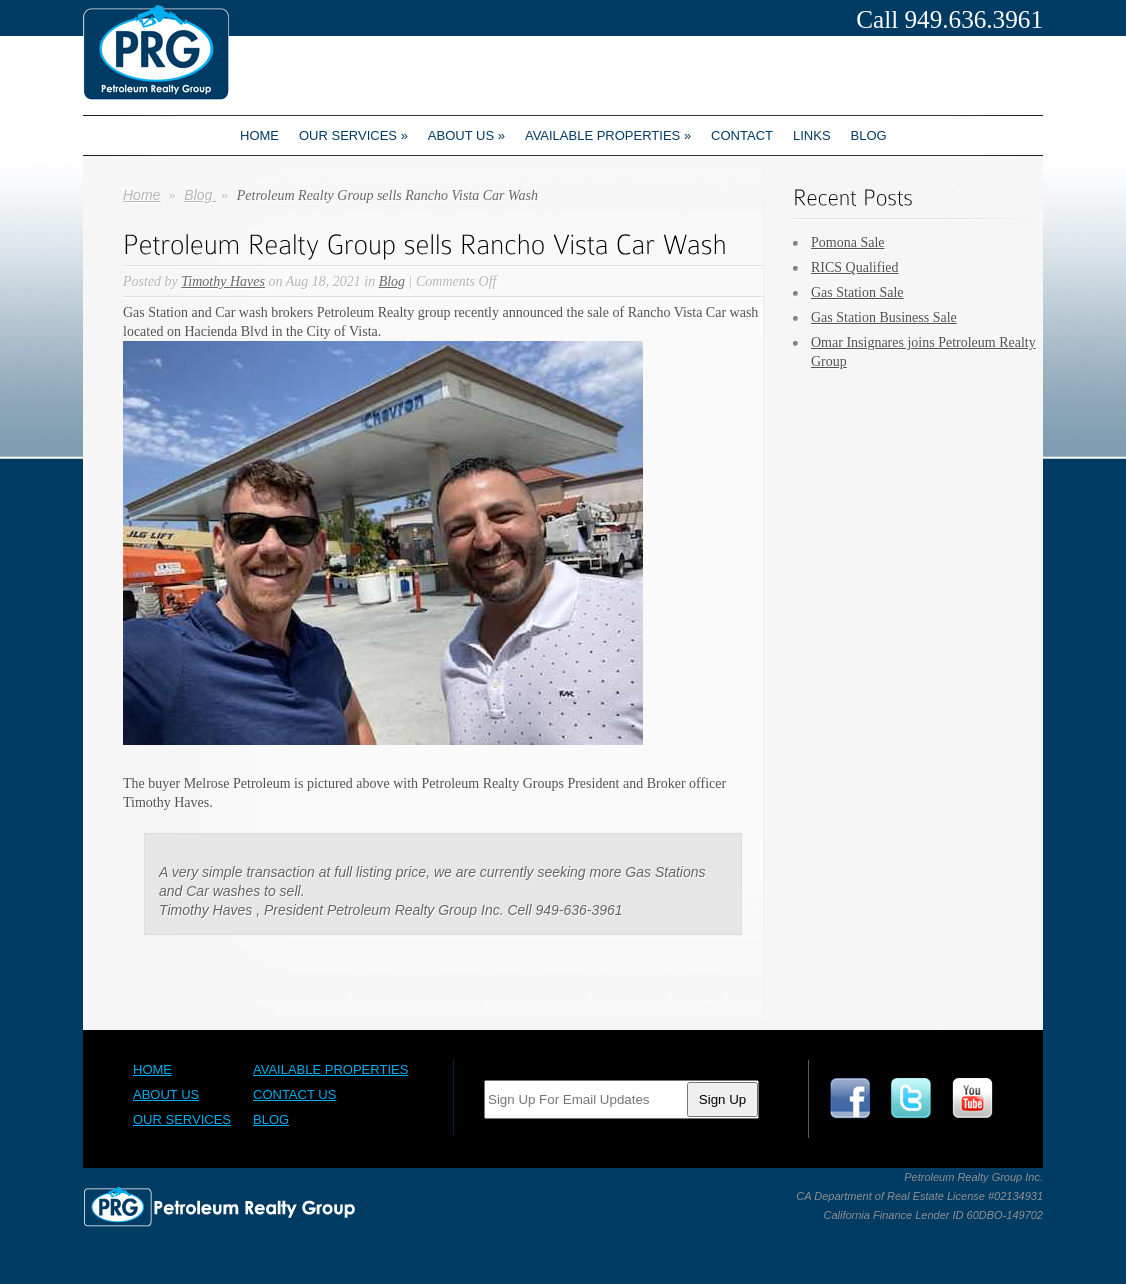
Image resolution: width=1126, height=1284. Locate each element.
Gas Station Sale (857, 292)
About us (466, 135)
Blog (869, 135)
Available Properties (608, 135)
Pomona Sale (848, 242)
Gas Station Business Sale (884, 317)
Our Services (353, 135)
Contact (742, 135)
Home (259, 135)
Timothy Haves (223, 281)
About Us (166, 1094)
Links (812, 135)
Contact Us (294, 1094)
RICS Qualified (855, 267)
